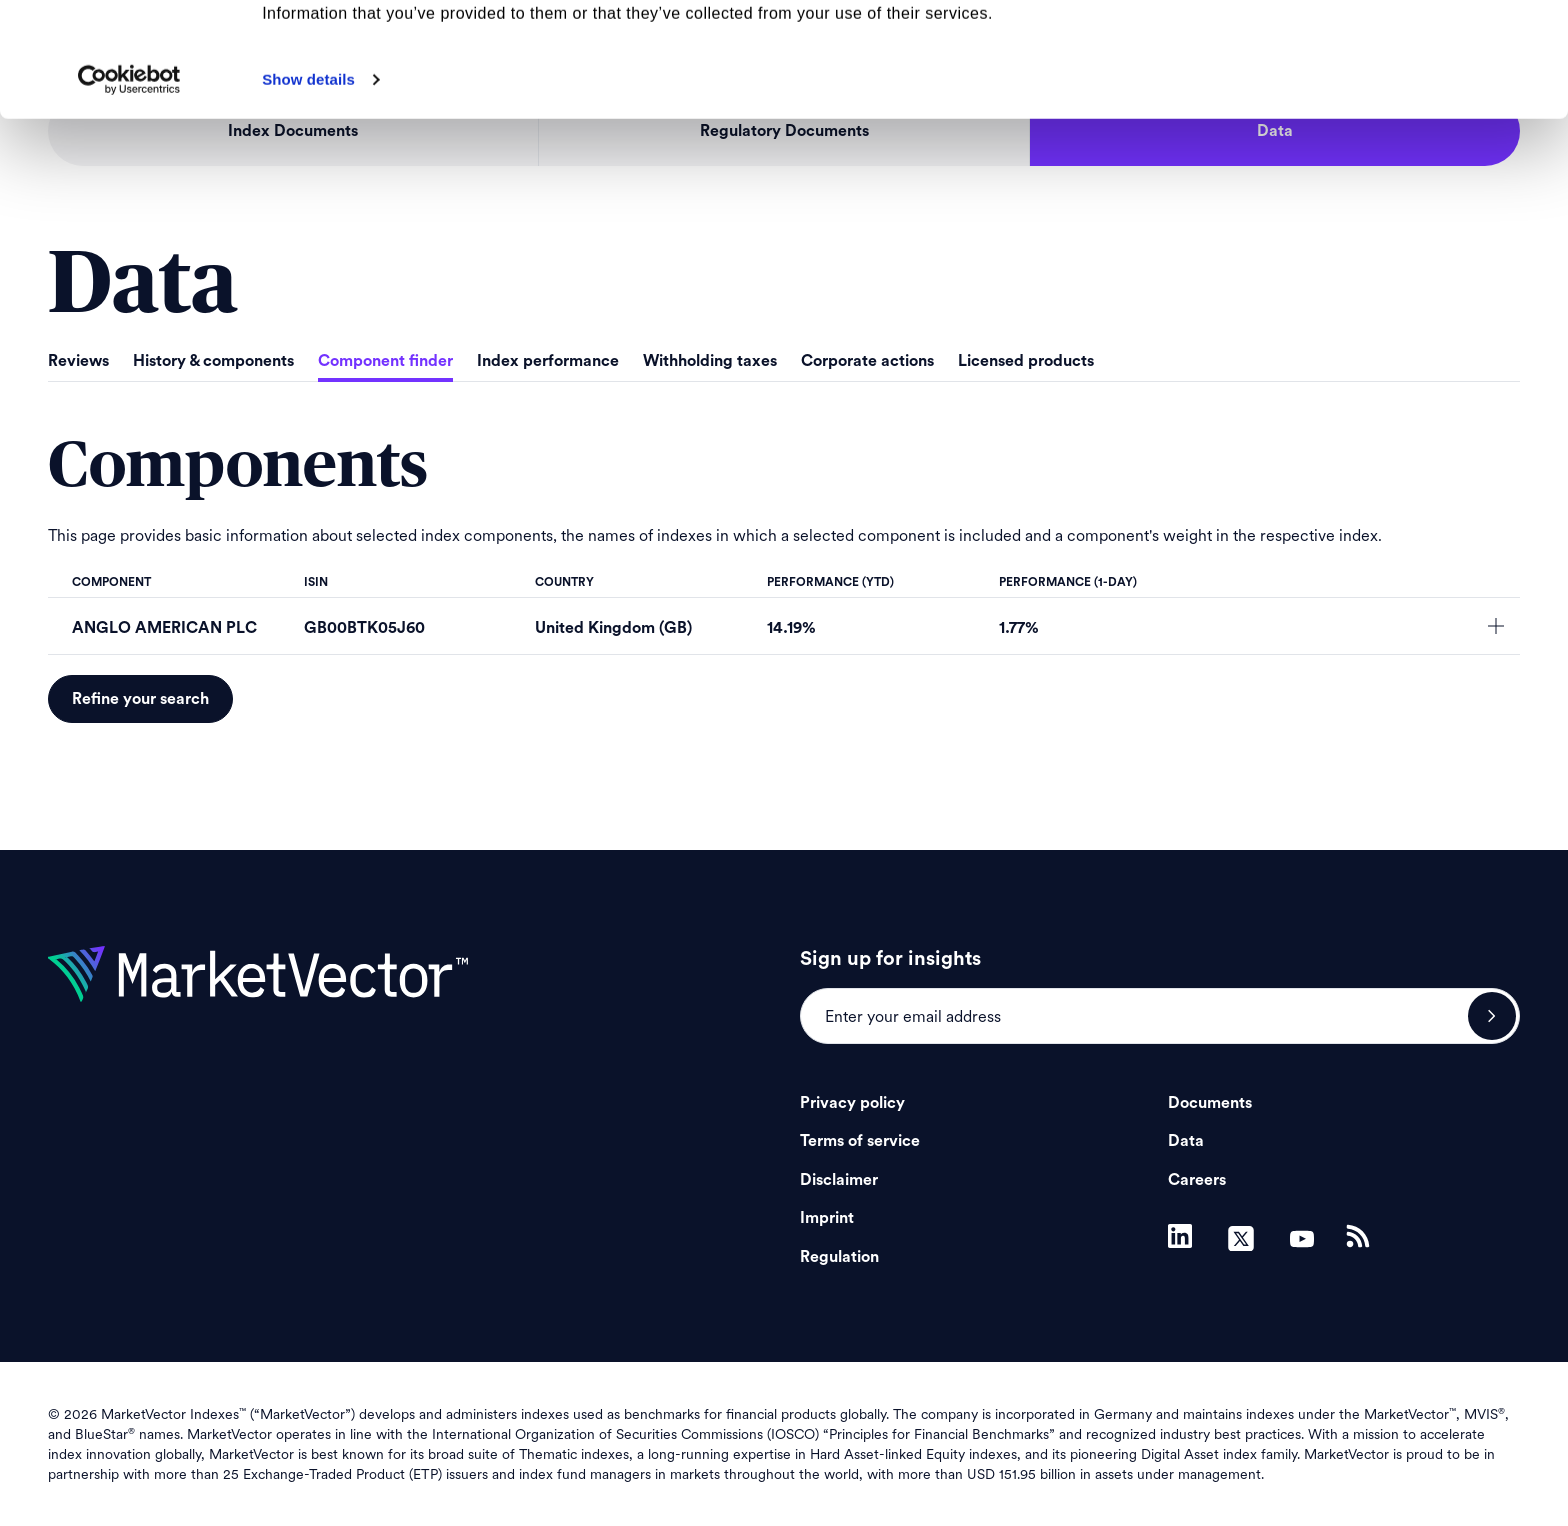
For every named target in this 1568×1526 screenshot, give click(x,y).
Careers (1197, 1180)
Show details (308, 186)
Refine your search (140, 699)
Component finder (385, 361)
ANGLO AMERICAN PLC (164, 628)
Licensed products (1026, 361)
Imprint (827, 1218)
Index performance (548, 361)
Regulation (839, 1257)
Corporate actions (867, 361)
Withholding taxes (710, 361)
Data (1186, 1141)
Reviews (78, 361)
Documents (1210, 1103)
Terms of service (860, 1141)
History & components (213, 361)
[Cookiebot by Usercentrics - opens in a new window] (129, 187)
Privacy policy (852, 1103)
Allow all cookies (1401, 49)
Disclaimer (839, 1180)
